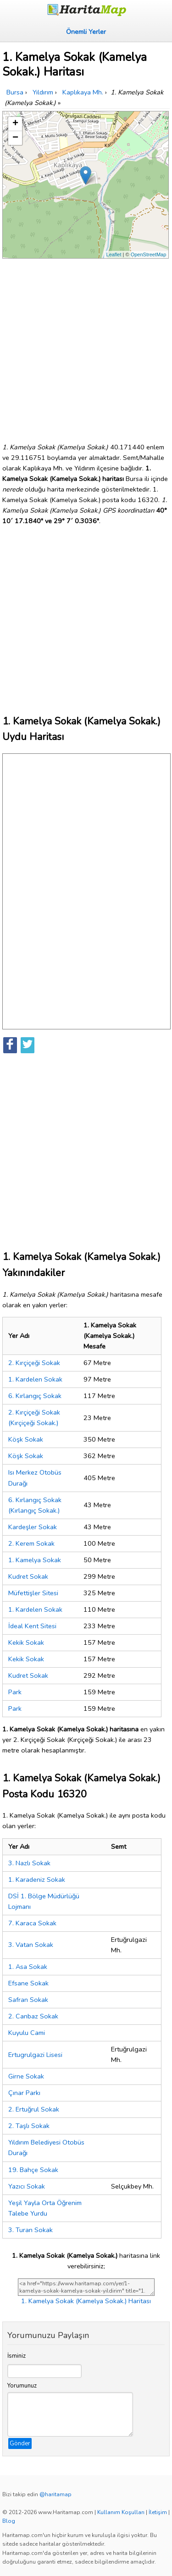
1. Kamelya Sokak (34, 1559)
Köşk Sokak (25, 1439)
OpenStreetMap (148, 254)
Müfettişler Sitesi (33, 1593)
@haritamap (55, 2494)
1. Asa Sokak (27, 1966)
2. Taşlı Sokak (29, 2125)
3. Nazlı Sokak (29, 1863)
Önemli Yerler (86, 31)
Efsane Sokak (28, 1983)
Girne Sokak (26, 2076)
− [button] (15, 138)
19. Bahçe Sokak (33, 2169)
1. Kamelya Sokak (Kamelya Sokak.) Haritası (86, 2300)
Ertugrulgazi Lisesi (35, 2054)
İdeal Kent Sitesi (32, 1626)
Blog (8, 2521)
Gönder (20, 2443)
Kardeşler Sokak (32, 1526)
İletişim (158, 2512)
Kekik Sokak (26, 1642)
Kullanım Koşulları (120, 2512)
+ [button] (15, 124)
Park (15, 1692)
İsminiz (16, 2356)
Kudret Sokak (28, 1576)
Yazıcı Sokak (26, 2186)
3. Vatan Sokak (30, 1944)
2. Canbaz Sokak (33, 2016)
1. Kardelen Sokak (35, 1379)
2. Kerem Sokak (31, 1543)
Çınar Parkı (24, 2092)
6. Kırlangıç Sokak (34, 1395)
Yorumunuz (22, 2386)
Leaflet (114, 254)
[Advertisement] (86, 347)
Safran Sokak (28, 1999)
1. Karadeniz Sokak (36, 1879)
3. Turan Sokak (30, 2229)
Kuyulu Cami (26, 2032)
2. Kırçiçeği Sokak (34, 1362)
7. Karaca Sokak (32, 1923)
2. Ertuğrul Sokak (33, 2109)
